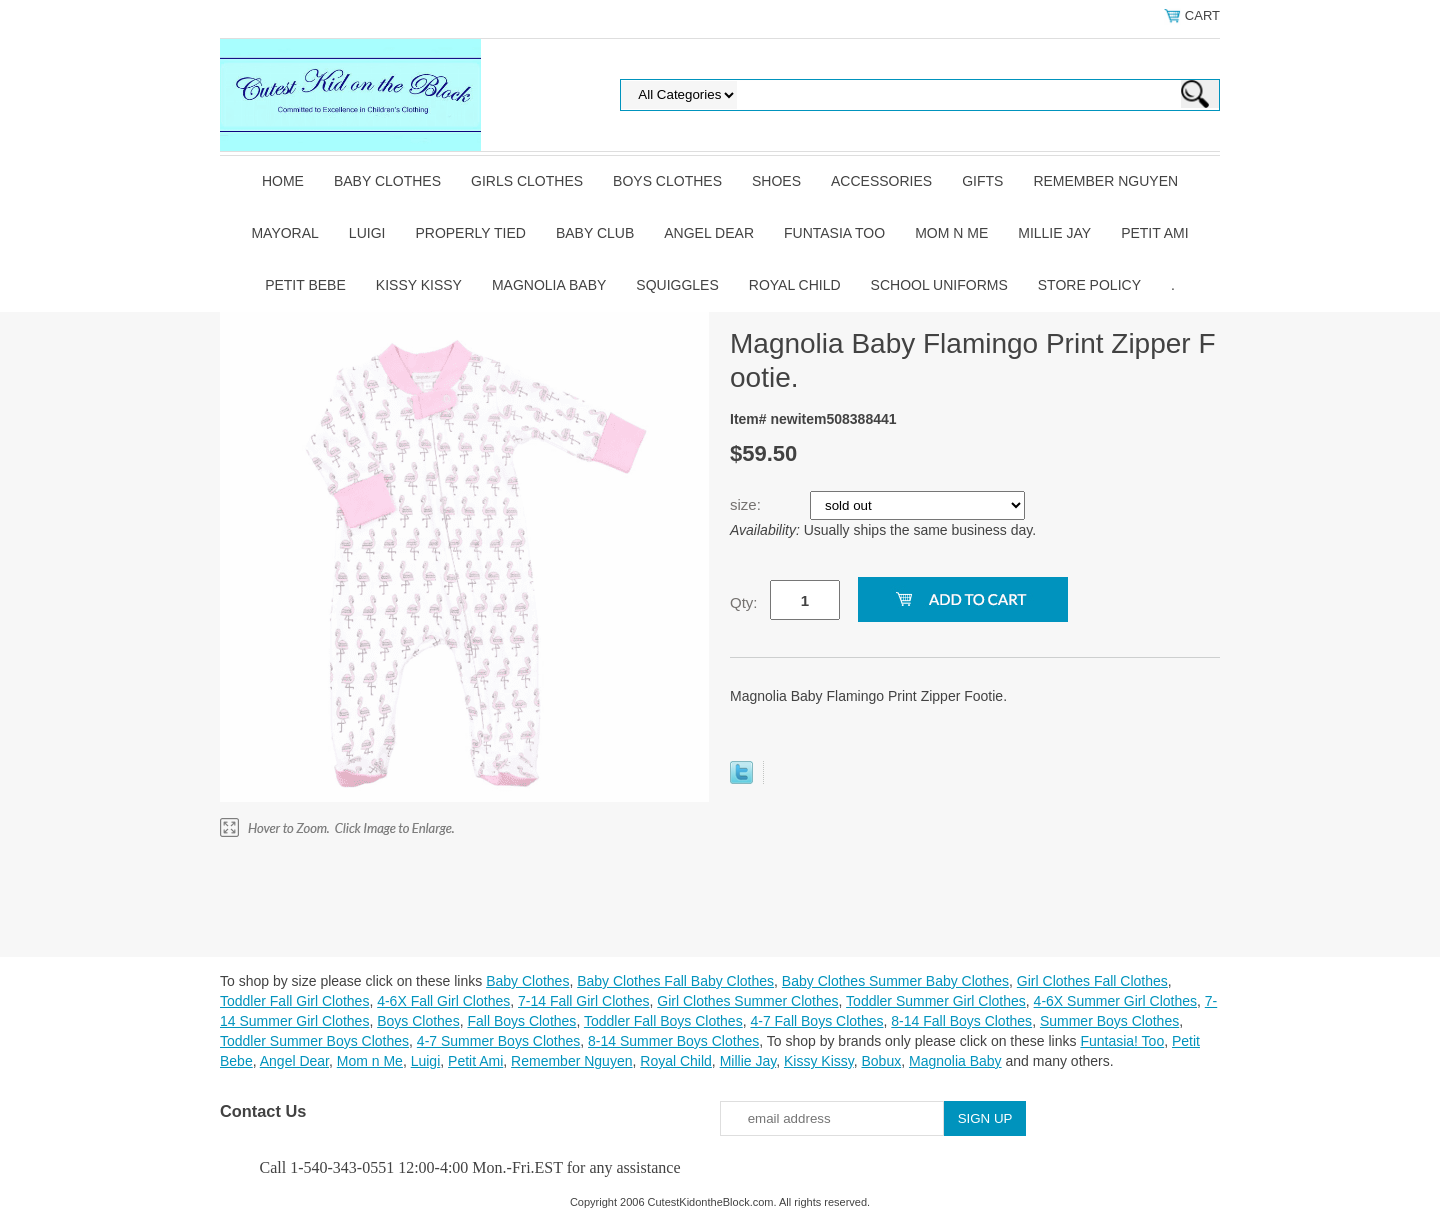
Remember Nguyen (1105, 181)
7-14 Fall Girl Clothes (584, 1001)
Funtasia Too (834, 233)
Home (283, 181)
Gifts (982, 181)
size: (747, 504)
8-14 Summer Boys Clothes (673, 1041)
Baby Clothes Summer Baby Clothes (895, 981)
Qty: (744, 602)
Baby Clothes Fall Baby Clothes (675, 981)
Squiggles (677, 285)
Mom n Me (951, 233)
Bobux (881, 1061)
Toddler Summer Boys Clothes (314, 1041)
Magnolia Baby (549, 285)
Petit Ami (1154, 233)
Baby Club (595, 233)
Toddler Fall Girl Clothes (294, 1001)
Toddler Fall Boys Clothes (663, 1021)
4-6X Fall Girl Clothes (443, 1001)
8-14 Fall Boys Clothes (961, 1021)
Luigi (367, 233)
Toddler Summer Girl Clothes (936, 1001)
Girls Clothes (527, 181)
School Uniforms (939, 285)
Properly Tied (470, 233)
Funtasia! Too (1122, 1041)
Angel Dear (709, 233)
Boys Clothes (667, 181)
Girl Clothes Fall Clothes (1092, 981)
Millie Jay (1054, 233)
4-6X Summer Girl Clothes (1115, 1001)
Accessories (881, 181)
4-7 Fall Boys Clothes (816, 1021)
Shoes (776, 181)
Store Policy (1089, 285)
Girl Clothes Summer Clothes (747, 1001)
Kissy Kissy (419, 285)
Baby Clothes (387, 181)
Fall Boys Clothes (521, 1021)
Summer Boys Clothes (1109, 1021)
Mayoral (284, 233)
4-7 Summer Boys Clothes (498, 1041)
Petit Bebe (305, 285)
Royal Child (795, 285)
